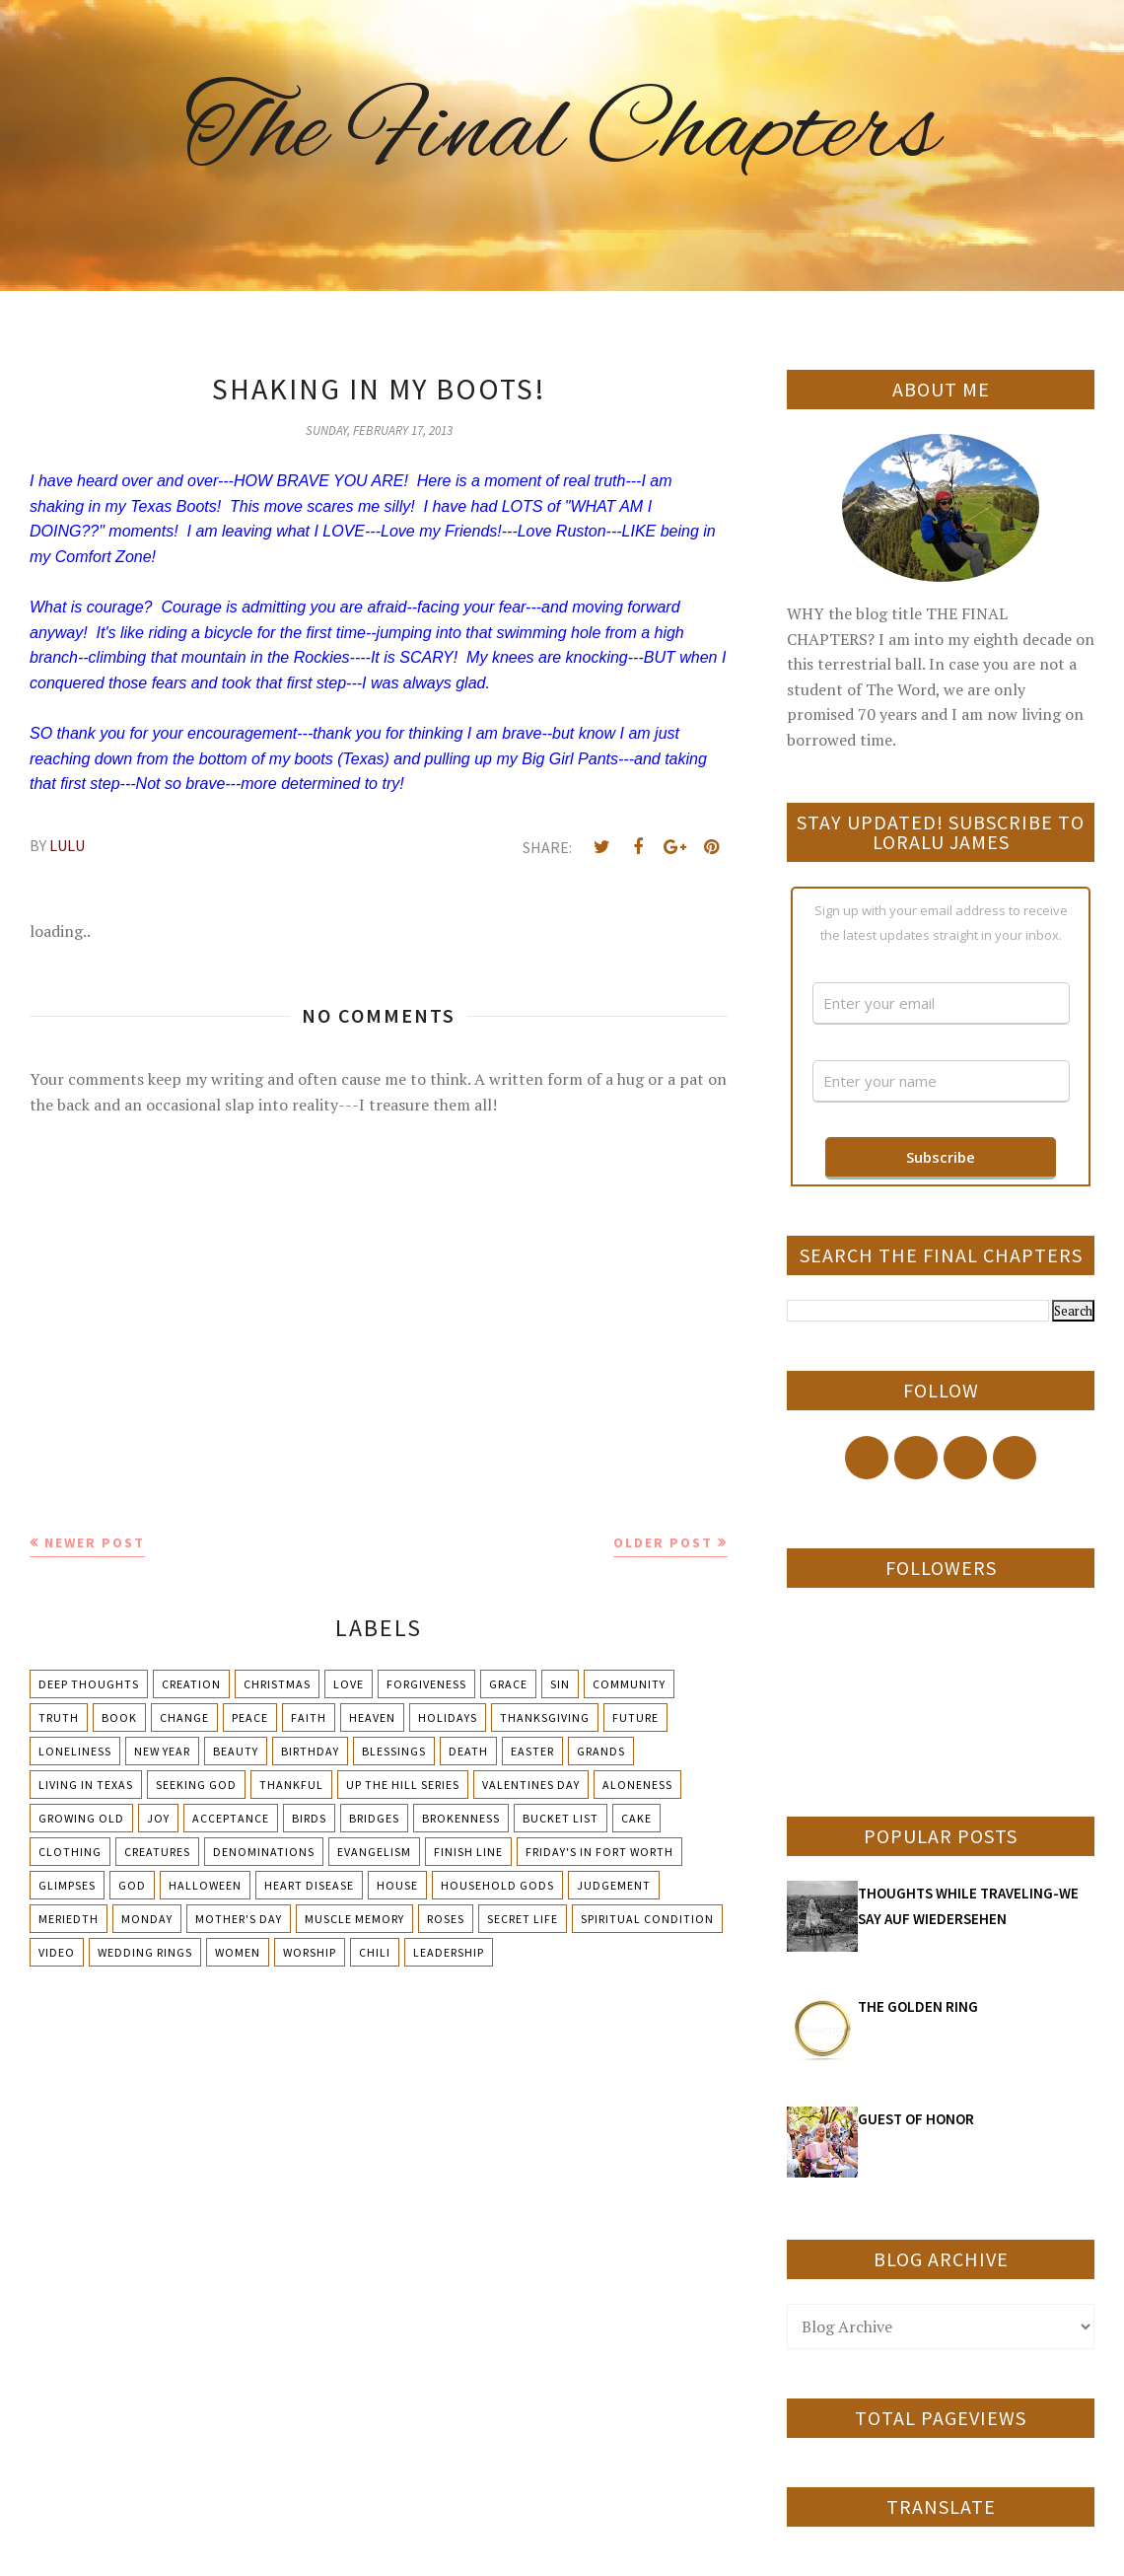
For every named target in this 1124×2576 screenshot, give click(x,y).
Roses (445, 1918)
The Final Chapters (562, 133)
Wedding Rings (145, 1952)
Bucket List (560, 1818)
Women (237, 1952)
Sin (560, 1684)
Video (56, 1952)
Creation (191, 1684)
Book (119, 1717)
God (132, 1885)
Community (629, 1684)
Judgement (614, 1885)
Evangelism (374, 1851)
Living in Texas (85, 1784)
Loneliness (74, 1751)
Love (348, 1684)
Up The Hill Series (402, 1784)
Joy (158, 1818)
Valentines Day (531, 1784)
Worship (309, 1952)
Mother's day (238, 1918)
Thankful (291, 1784)
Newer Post (94, 1542)
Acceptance (230, 1818)
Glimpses (67, 1885)
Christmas (277, 1684)
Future (635, 1717)
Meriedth (68, 1918)
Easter (532, 1751)
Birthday (310, 1751)
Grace (508, 1684)
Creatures (157, 1851)
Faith (308, 1717)
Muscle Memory (354, 1918)
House (397, 1885)
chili (374, 1952)
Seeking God (196, 1784)
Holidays (447, 1717)
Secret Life (522, 1918)
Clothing (70, 1851)
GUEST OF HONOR (916, 2119)
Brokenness (461, 1818)
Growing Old (81, 1818)
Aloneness (637, 1784)
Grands (601, 1751)
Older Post (663, 1542)
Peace (250, 1717)
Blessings (394, 1751)
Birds (309, 1818)
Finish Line (468, 1851)
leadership (448, 1952)
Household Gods (497, 1885)
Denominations (264, 1851)
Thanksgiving (545, 1717)
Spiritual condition (647, 1918)
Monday (147, 1918)
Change (184, 1717)
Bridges (374, 1818)
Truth (58, 1717)
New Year (162, 1751)
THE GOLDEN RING (918, 2006)
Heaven (372, 1717)
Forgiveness (426, 1684)
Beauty (235, 1751)
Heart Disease (309, 1885)
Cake (636, 1818)
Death (468, 1751)
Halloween (205, 1885)
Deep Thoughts (88, 1684)
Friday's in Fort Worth (599, 1851)
